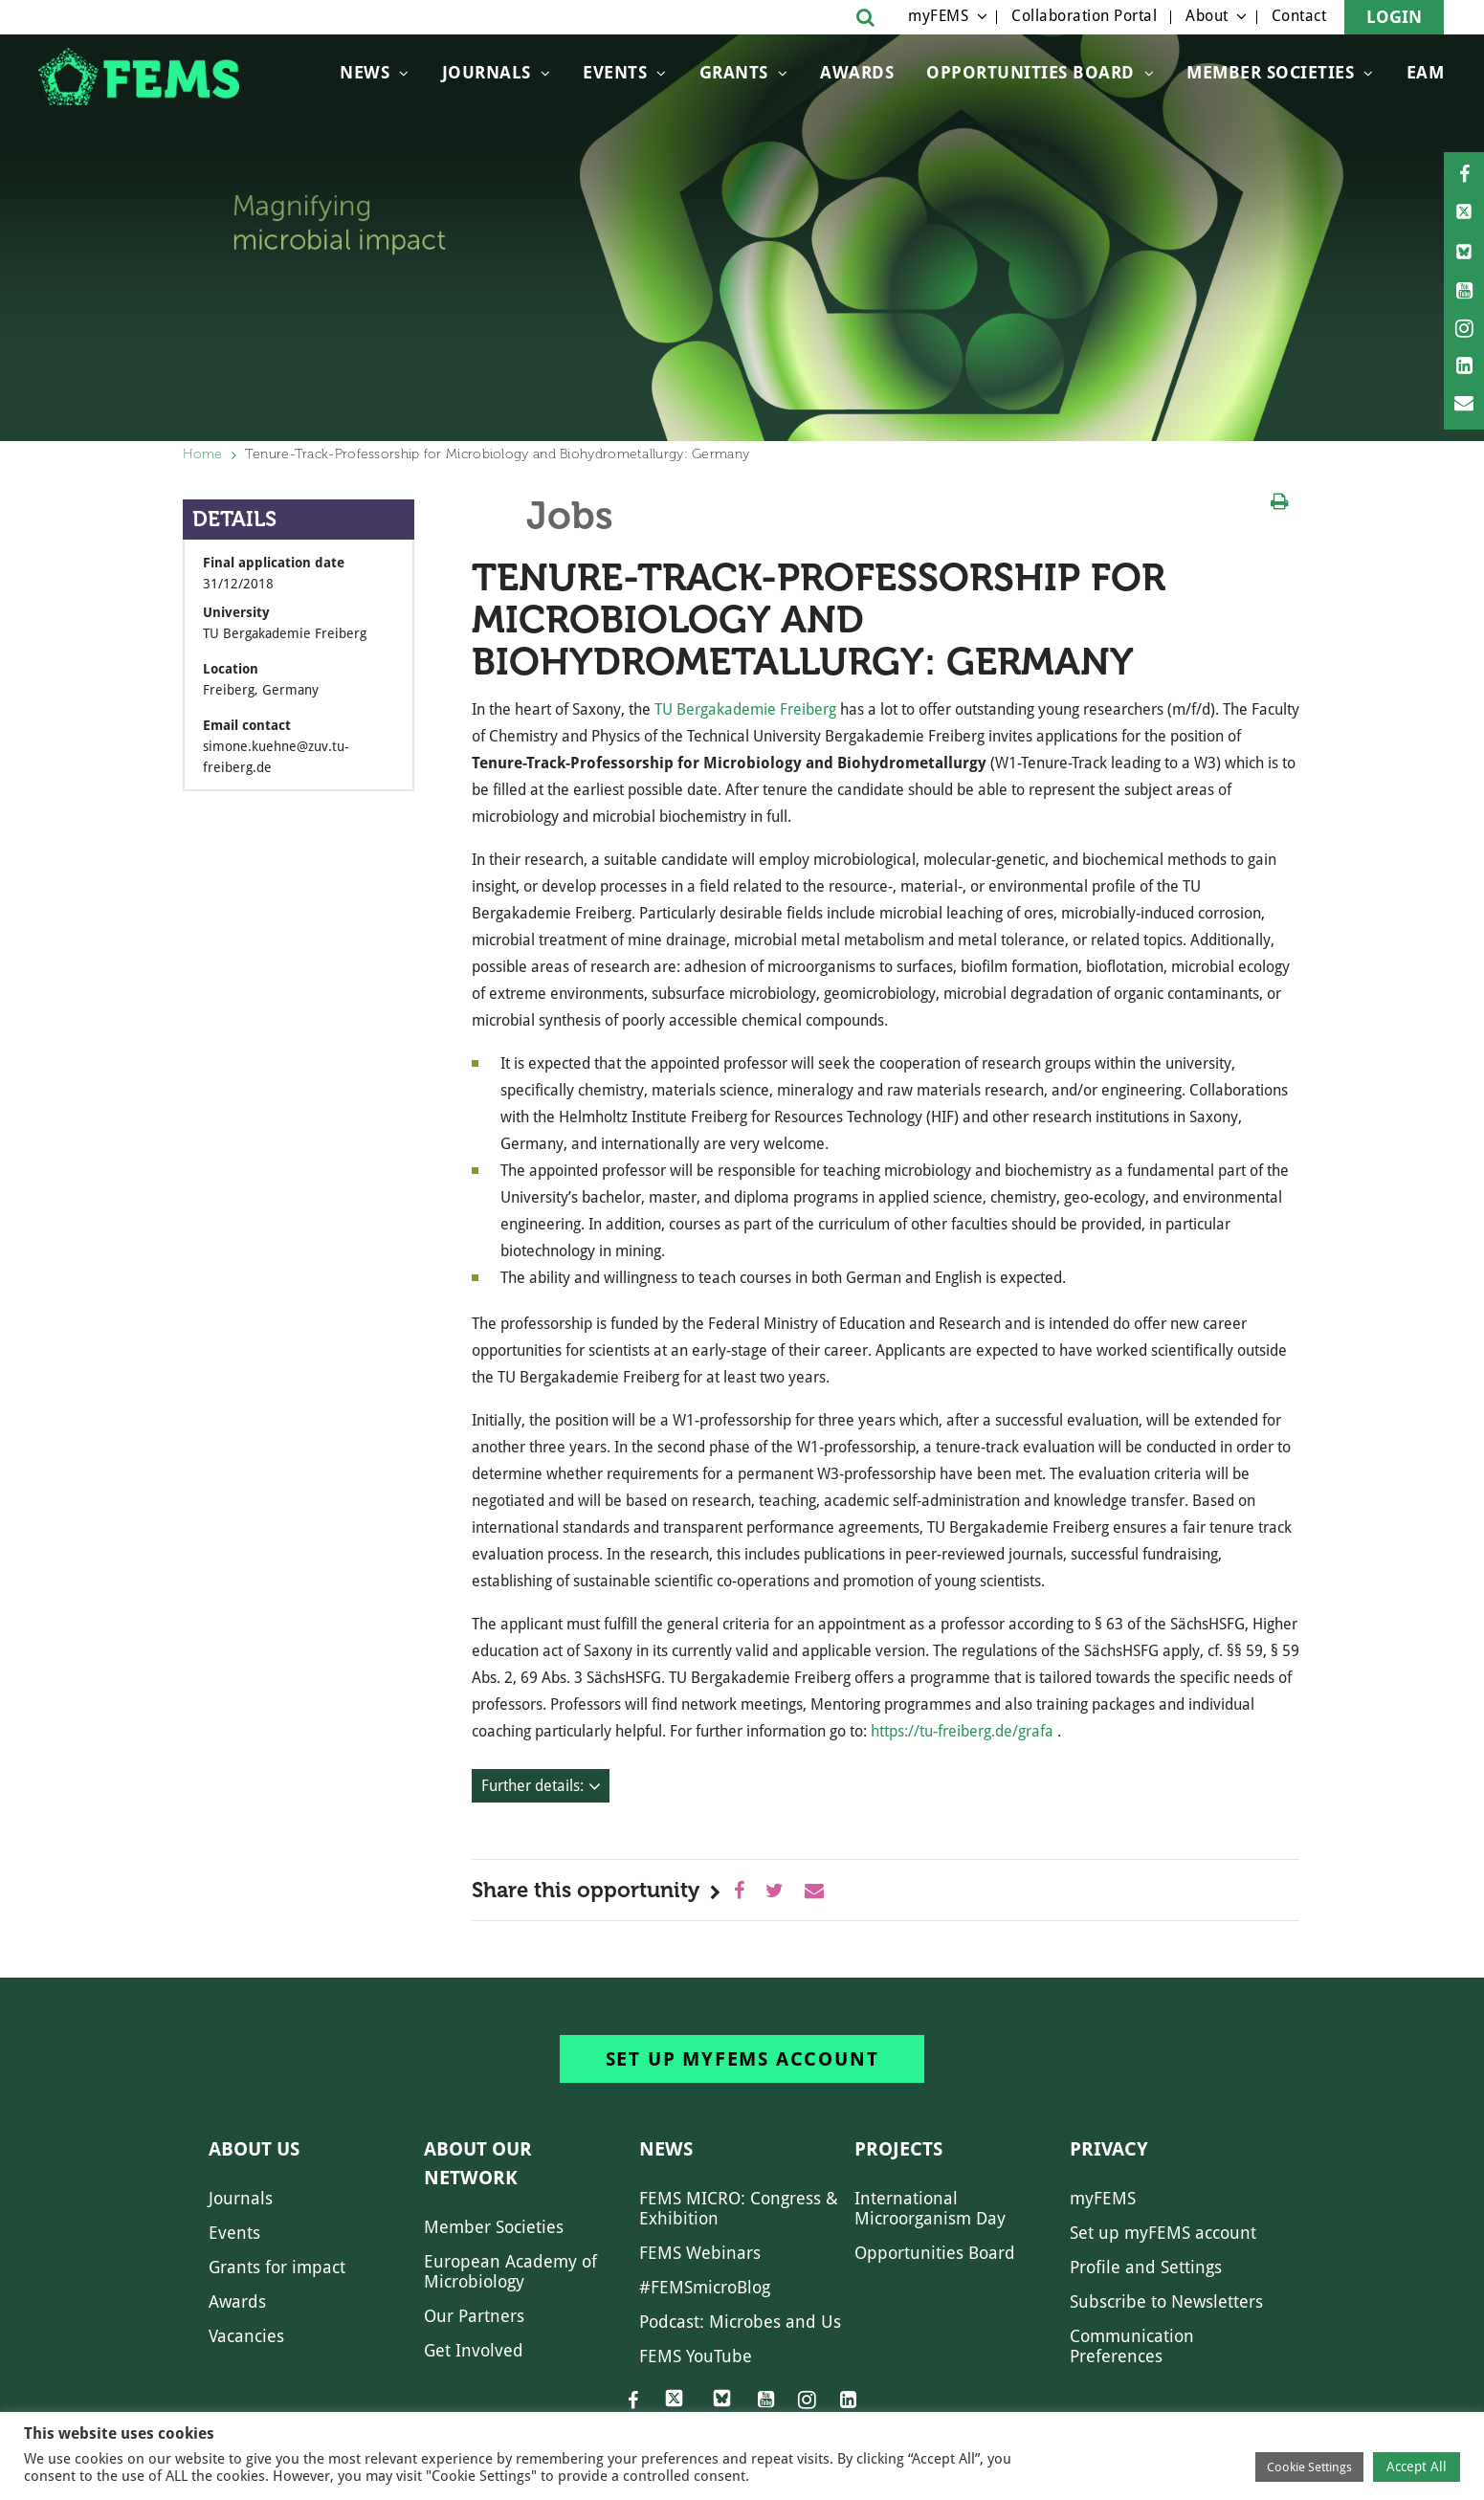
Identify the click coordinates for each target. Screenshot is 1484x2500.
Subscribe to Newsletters (1166, 2301)
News (364, 72)
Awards (857, 72)
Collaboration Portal (1084, 16)
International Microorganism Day (930, 2208)
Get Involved (473, 2350)
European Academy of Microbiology (510, 2271)
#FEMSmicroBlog (704, 2287)
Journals (486, 72)
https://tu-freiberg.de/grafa (962, 1731)
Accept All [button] (1416, 2466)
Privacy (1109, 2148)
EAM (1425, 72)
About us (254, 2148)
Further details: (532, 1786)
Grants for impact (277, 2267)
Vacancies (246, 2336)
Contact (1299, 16)
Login (1394, 17)
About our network (478, 2163)
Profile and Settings (1146, 2267)
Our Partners (474, 2316)
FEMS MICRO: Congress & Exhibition (738, 2208)
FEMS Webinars (700, 2253)
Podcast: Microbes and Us (740, 2322)
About (1207, 16)
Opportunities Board (934, 2253)
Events (615, 72)
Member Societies (1270, 72)
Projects (898, 2148)
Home (203, 454)
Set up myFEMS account (742, 2058)
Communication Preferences (1132, 2346)
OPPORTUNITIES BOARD (1030, 72)
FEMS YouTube (695, 2356)
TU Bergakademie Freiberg (745, 709)
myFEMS (938, 16)
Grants (733, 72)
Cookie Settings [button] (1309, 2467)
